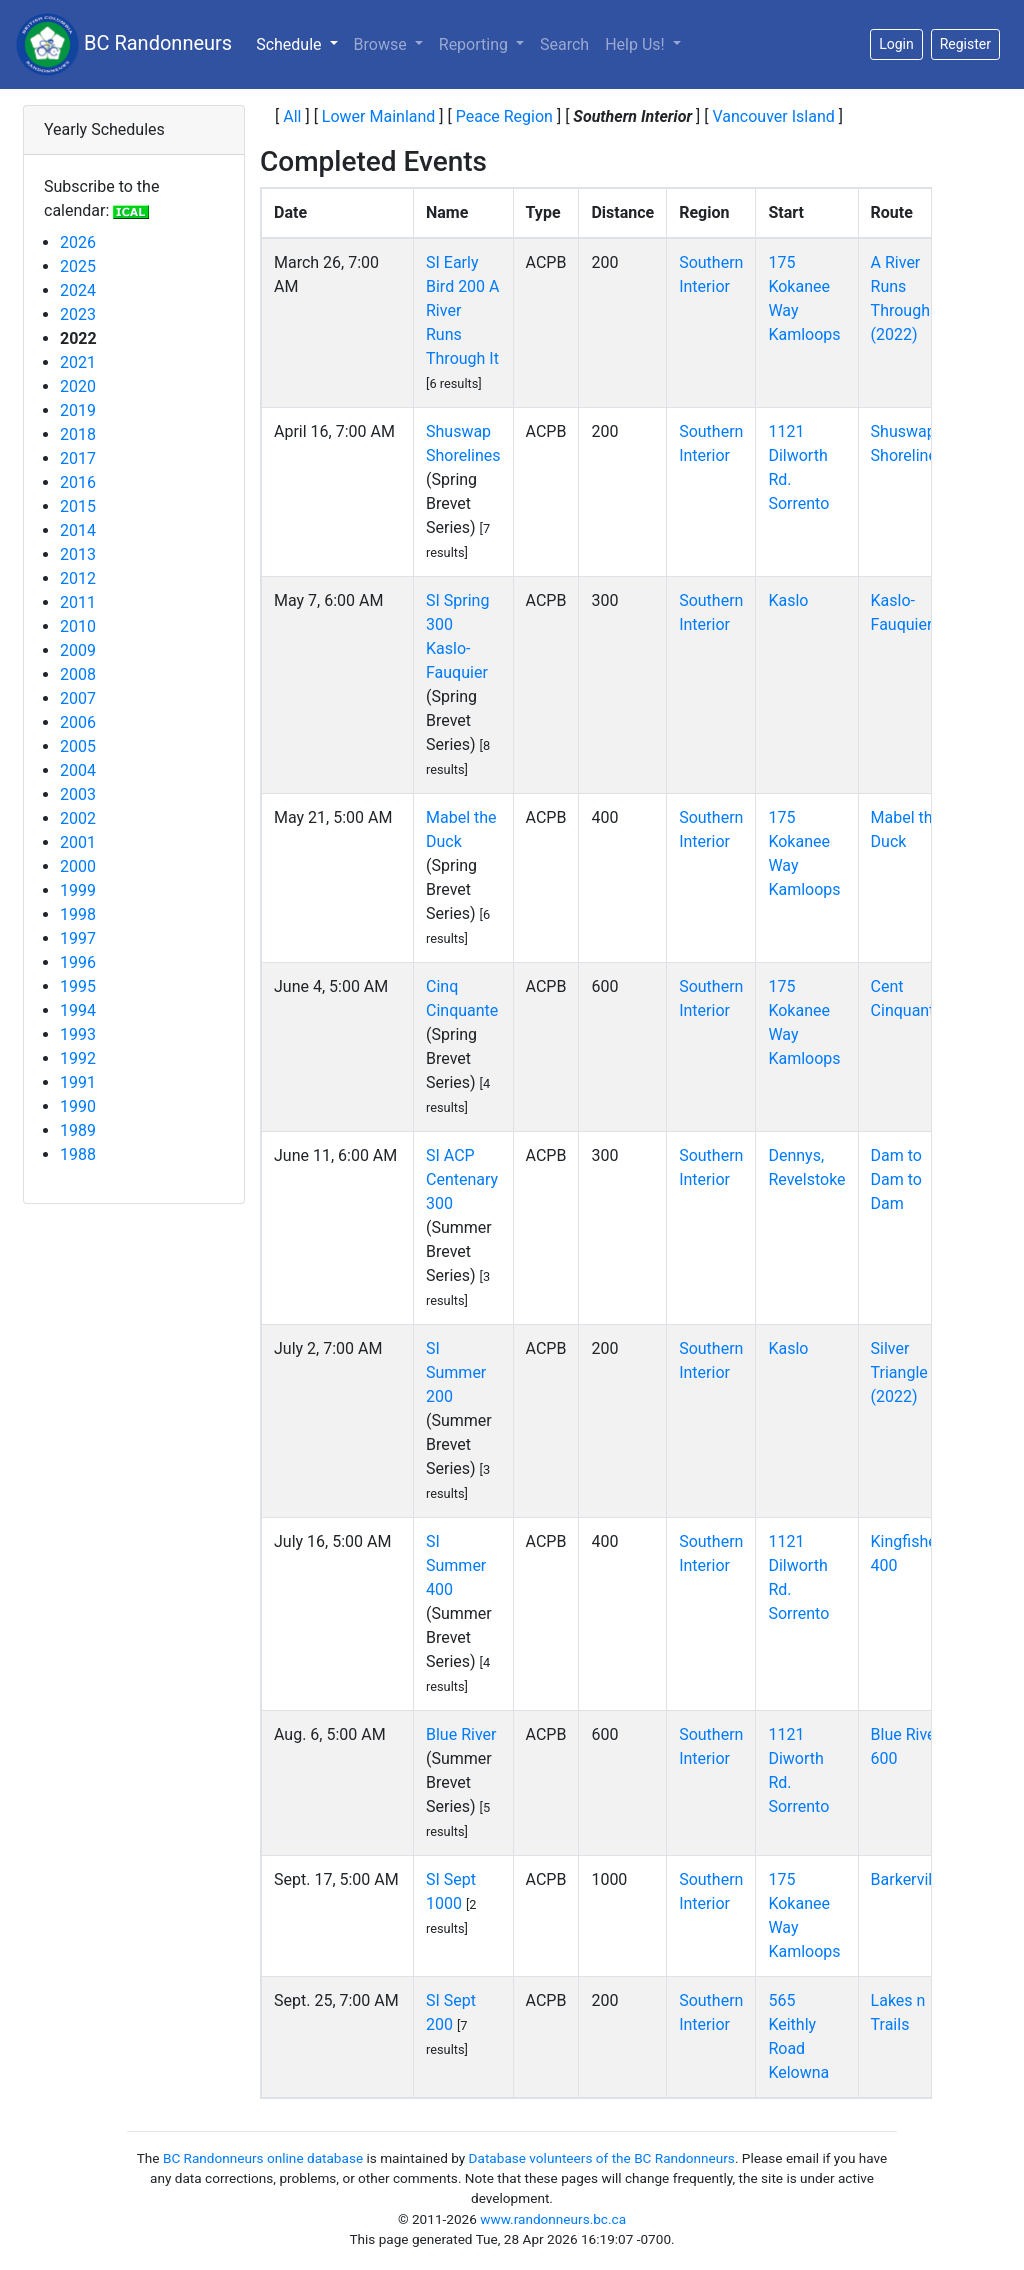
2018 (78, 434)
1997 (78, 938)
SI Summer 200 (456, 1372)
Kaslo (788, 600)
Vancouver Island (773, 116)
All (292, 116)
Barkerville (908, 1879)
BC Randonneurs (124, 44)
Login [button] (896, 44)
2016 (78, 482)
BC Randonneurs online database (263, 2158)
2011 (78, 602)
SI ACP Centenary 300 (462, 1179)
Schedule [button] (300, 43)
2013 (78, 554)
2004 (78, 770)
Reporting (475, 44)
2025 (78, 266)
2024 (78, 290)
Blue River (461, 1734)
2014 (78, 530)
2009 (78, 650)
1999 (78, 890)
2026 (78, 242)
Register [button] (965, 44)
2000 (78, 866)
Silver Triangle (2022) (899, 1372)
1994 (78, 1010)
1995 (78, 986)
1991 (78, 1082)
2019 (78, 410)
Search (564, 44)
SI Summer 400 (456, 1565)
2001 (78, 842)
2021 (78, 362)
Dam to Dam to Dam (896, 1179)
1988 (78, 1154)
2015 (78, 506)
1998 (78, 914)
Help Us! (636, 44)
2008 (78, 674)
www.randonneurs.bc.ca (553, 2219)
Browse (382, 44)
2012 (78, 578)
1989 (78, 1130)
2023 (78, 314)
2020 (78, 386)
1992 (78, 1058)
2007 (78, 698)
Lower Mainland (379, 116)
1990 (78, 1106)
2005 (78, 746)
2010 (78, 626)
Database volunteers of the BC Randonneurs (602, 2158)
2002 (78, 818)
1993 (78, 1034)
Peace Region (504, 116)
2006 (78, 722)
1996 (78, 962)
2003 (78, 794)
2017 (78, 458)
